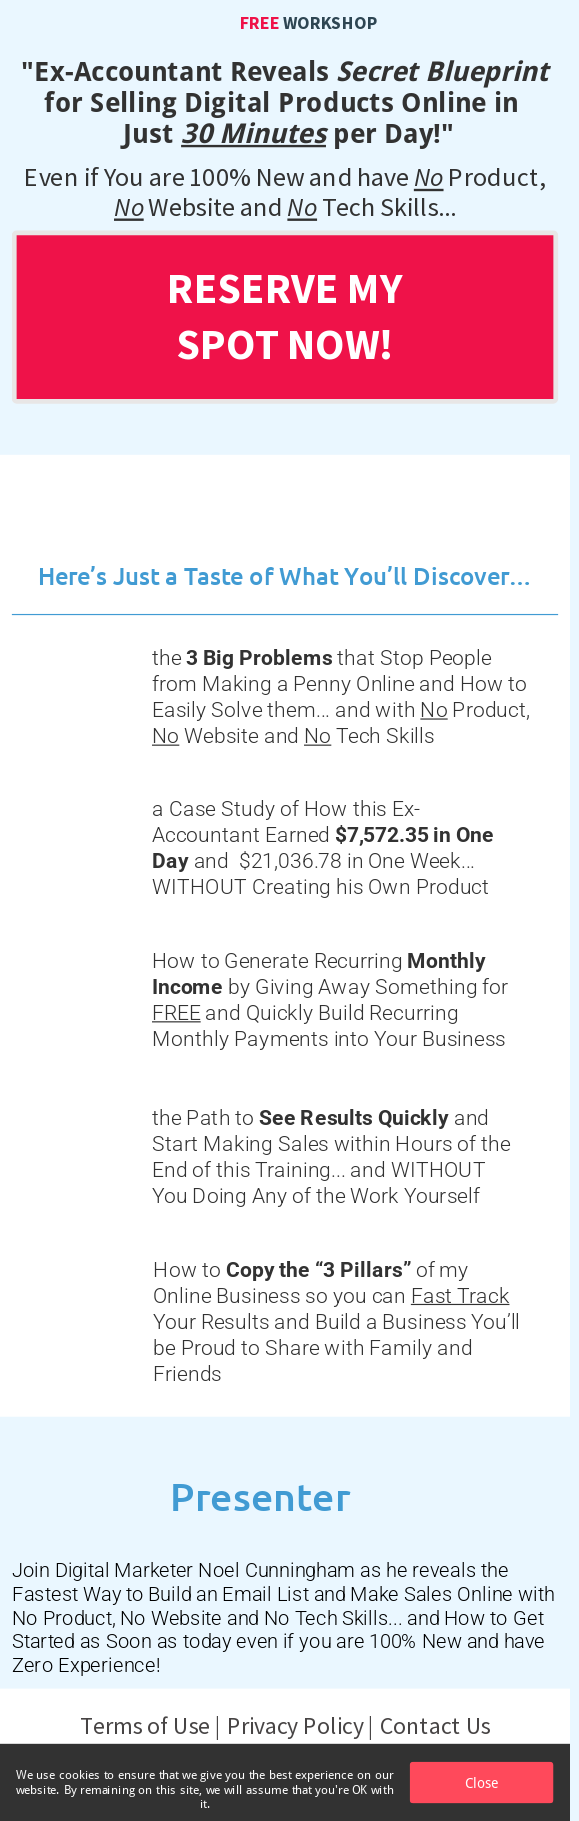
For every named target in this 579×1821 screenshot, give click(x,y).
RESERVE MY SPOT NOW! (284, 315)
